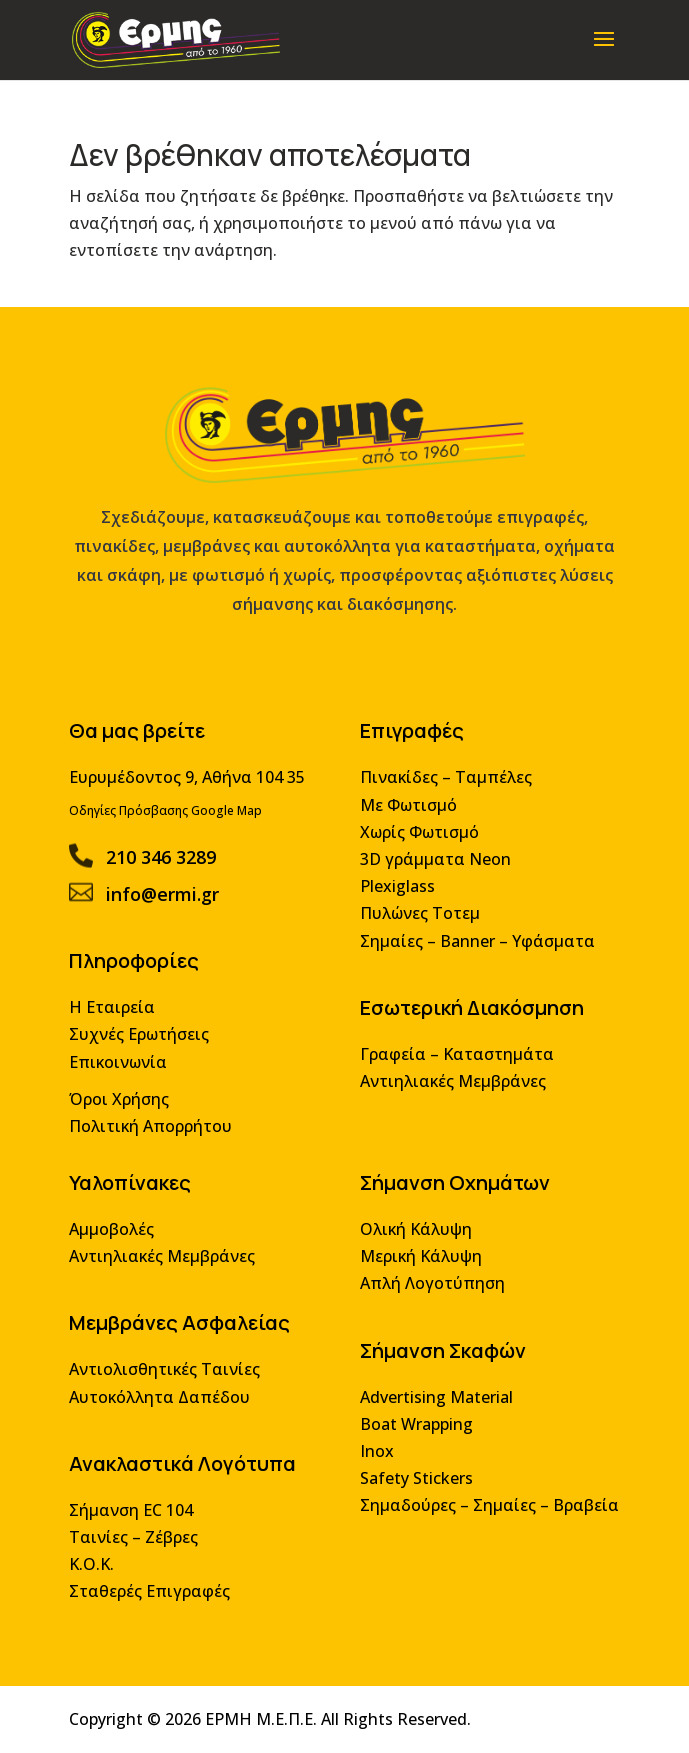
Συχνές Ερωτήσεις (144, 1050)
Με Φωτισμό (406, 826)
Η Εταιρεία (118, 1024)
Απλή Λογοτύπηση (429, 1293)
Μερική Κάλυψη (418, 1266)
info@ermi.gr (167, 913)
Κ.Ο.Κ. (98, 1567)
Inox (375, 1456)
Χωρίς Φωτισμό (417, 853)
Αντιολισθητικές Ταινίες (169, 1377)
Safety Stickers (414, 1483)
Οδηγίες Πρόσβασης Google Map (170, 832)
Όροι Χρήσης (124, 1113)
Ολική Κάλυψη (413, 1240)
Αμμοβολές (117, 1240)
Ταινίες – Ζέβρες (139, 1540)
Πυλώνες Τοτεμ (417, 932)
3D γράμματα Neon (432, 879)
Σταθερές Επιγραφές (154, 1593)
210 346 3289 (165, 877)
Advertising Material (433, 1403)
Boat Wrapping (414, 1430)
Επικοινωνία (123, 1077)
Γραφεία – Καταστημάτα (453, 1069)
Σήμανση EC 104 (136, 1514)
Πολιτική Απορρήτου (155, 1139)
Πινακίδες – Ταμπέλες (443, 800)
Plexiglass (395, 906)
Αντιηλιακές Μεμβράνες (449, 1096)
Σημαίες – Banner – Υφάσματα (473, 959)
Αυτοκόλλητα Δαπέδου (164, 1403)
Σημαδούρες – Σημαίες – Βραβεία (485, 1509)
